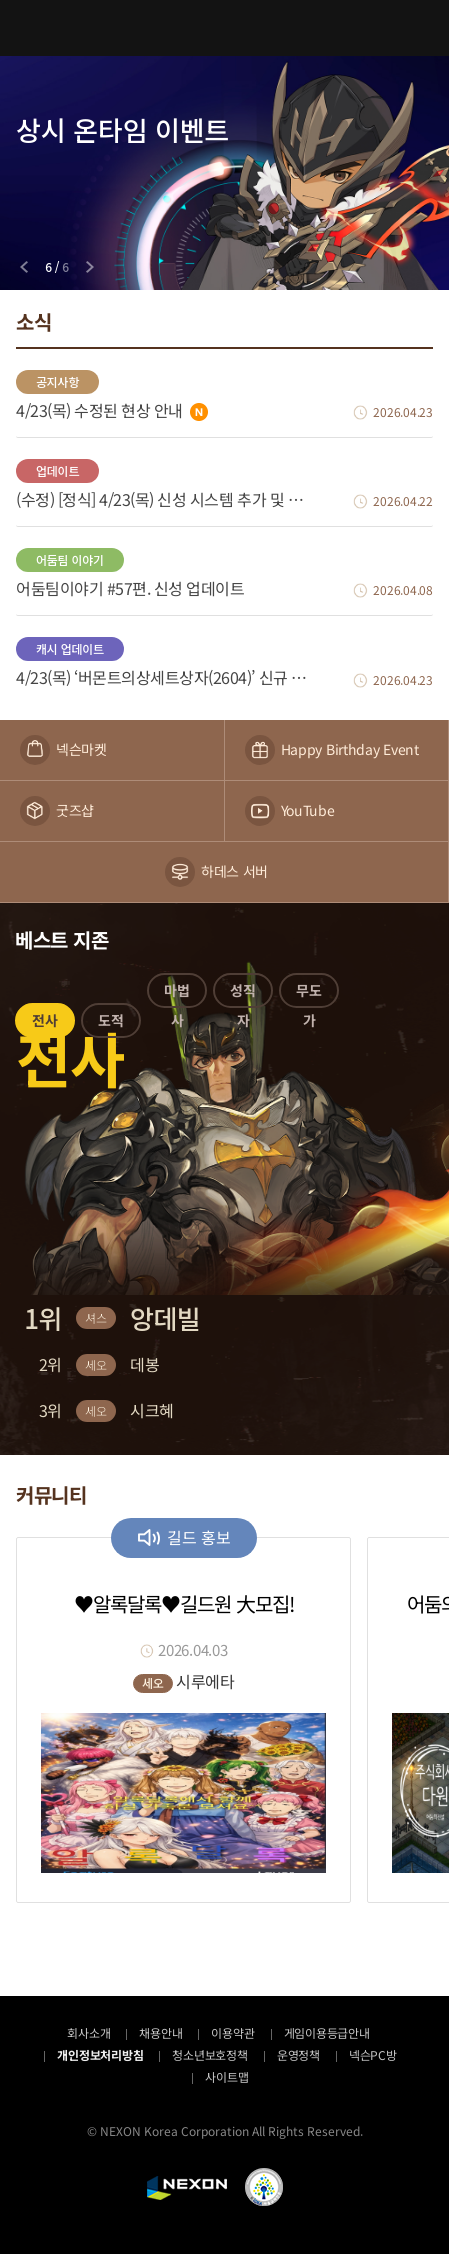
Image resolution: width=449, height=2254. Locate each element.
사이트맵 (226, 2076)
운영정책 (298, 2054)
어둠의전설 (225, 27)
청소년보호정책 (209, 2054)
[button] (45, 1024)
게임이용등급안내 (327, 2032)
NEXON (187, 2188)
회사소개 (88, 2032)
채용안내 (160, 2032)
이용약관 (232, 2032)
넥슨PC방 (373, 2054)
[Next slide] (90, 267)
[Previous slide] (24, 267)
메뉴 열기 (28, 28)
